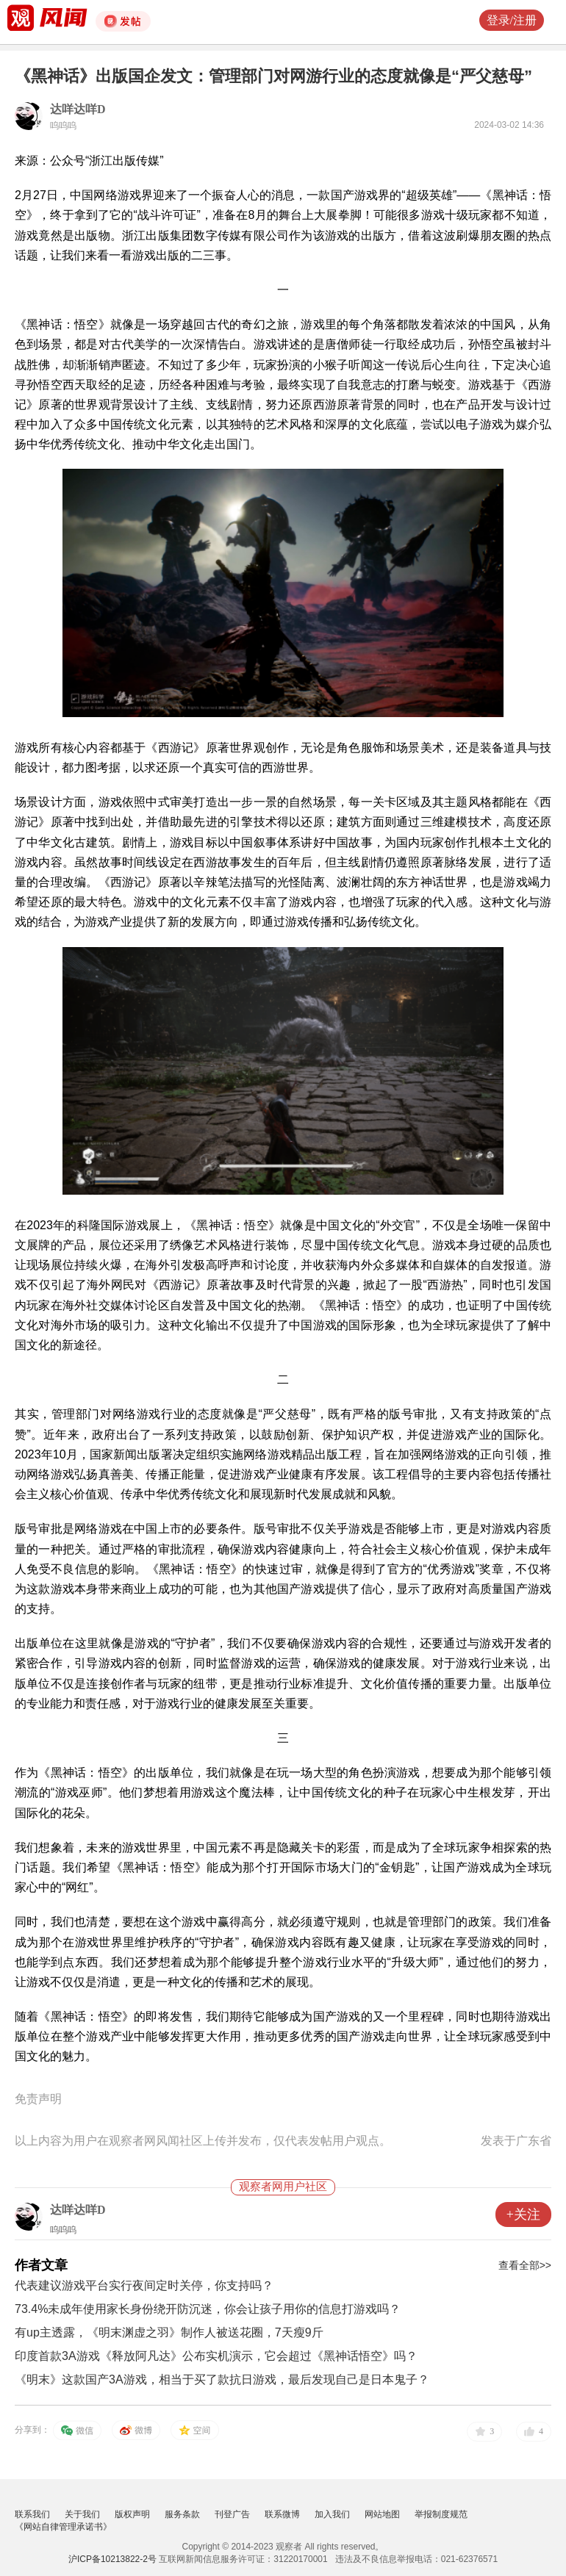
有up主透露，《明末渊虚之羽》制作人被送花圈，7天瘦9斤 (169, 2332)
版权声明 (132, 2514)
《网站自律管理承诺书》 (63, 2527)
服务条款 (182, 2514)
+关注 (523, 2214)
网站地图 (382, 2514)
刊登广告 (232, 2514)
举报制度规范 (441, 2514)
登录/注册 (512, 20)
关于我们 (82, 2514)
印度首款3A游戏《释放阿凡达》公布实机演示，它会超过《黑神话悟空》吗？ (216, 2356)
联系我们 (32, 2514)
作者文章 (41, 2265)
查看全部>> (524, 2265)
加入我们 (332, 2514)
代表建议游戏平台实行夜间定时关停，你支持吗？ (144, 2285)
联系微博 (282, 2514)
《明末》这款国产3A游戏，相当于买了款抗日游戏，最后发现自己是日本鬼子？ (222, 2379)
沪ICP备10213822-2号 (112, 2559)
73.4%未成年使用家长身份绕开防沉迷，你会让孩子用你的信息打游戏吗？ (208, 2309)
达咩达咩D (78, 109)
